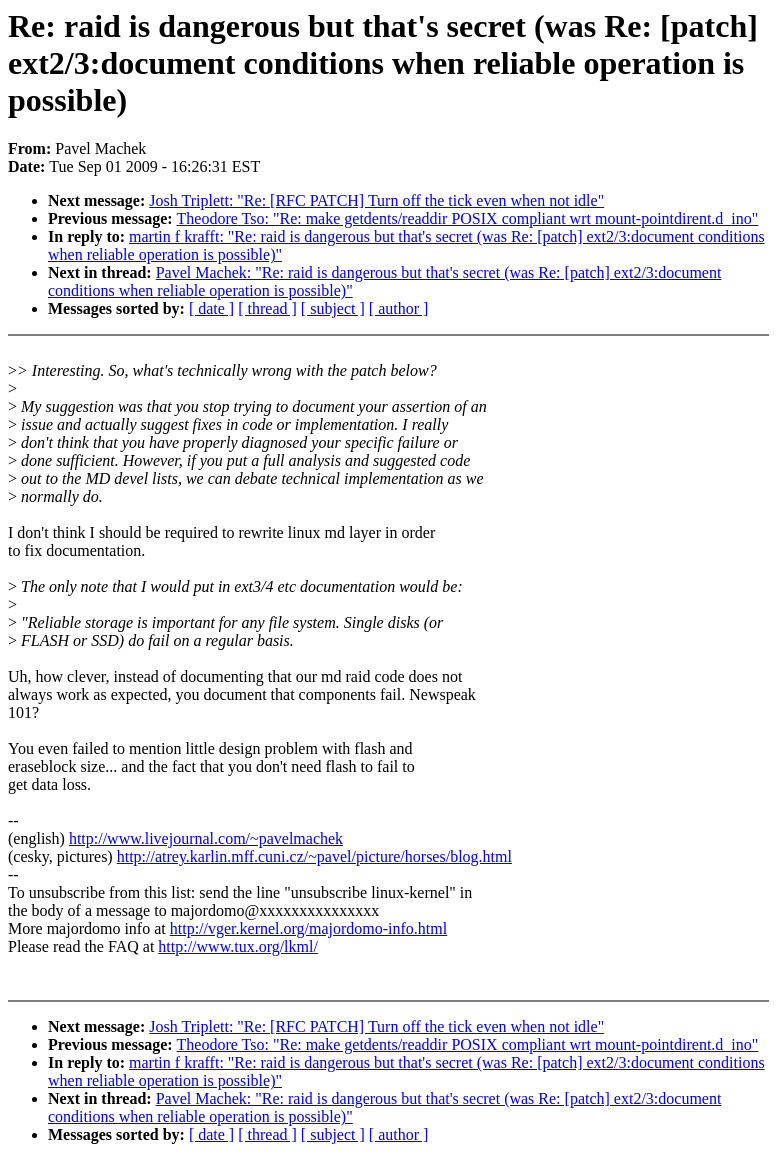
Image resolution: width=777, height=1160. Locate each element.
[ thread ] (267, 308)
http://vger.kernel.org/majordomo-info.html (308, 928)
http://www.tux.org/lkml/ (238, 946)
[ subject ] (333, 308)
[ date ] (211, 308)
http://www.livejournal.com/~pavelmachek (206, 838)
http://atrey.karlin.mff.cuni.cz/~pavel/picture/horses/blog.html (314, 856)
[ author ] (399, 308)
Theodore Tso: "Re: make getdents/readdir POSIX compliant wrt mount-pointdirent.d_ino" (468, 218)
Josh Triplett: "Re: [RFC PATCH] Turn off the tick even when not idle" (376, 200)
